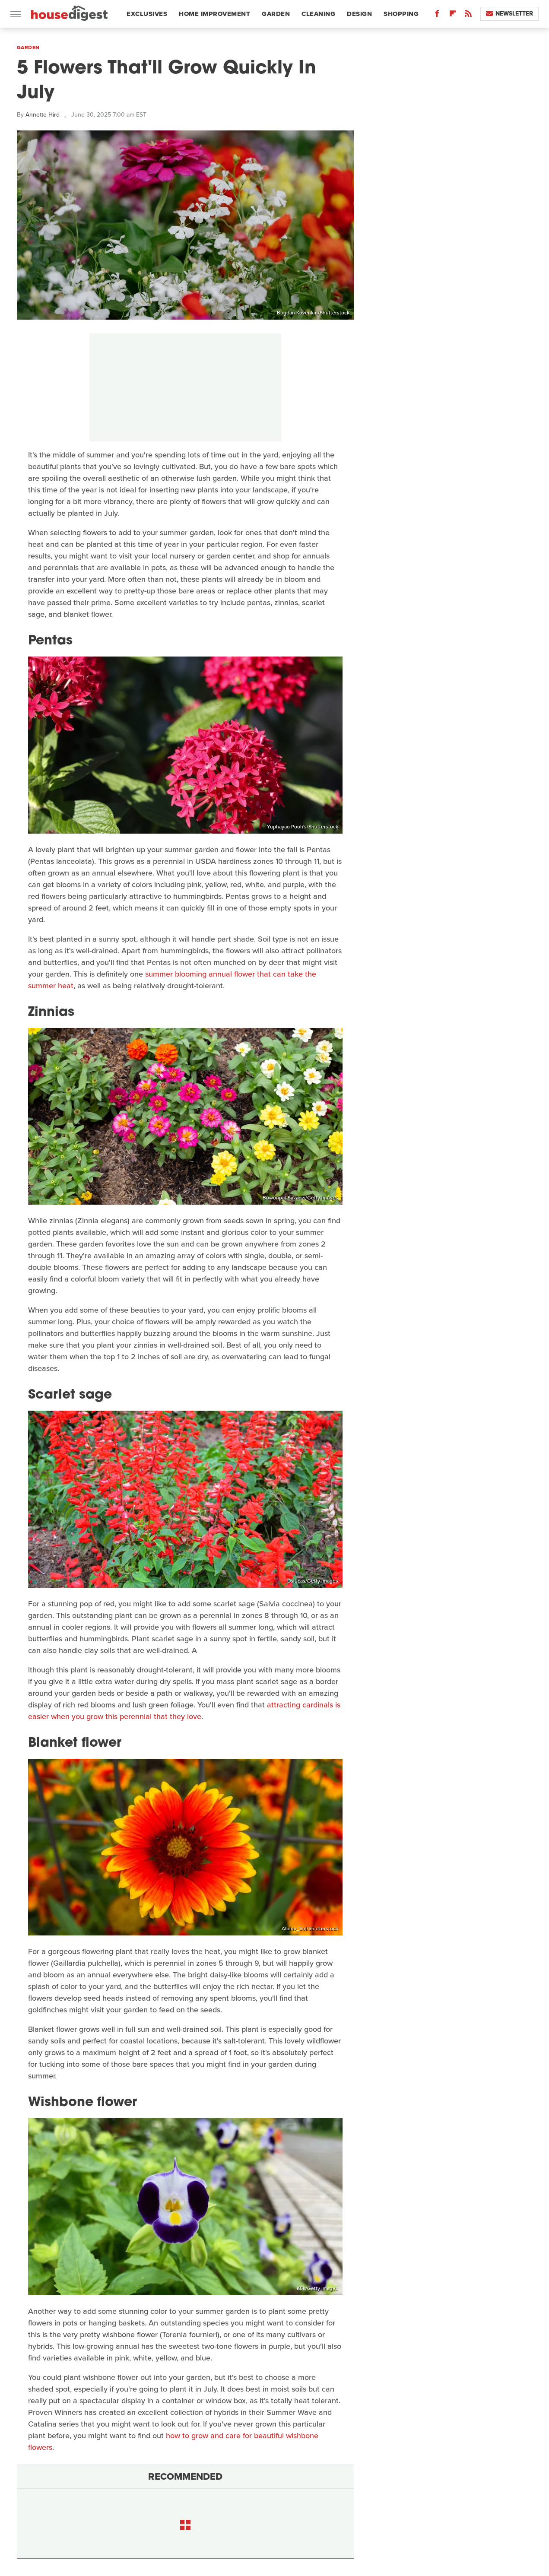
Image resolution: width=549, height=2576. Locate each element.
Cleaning (318, 14)
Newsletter (509, 13)
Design (359, 14)
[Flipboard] (452, 15)
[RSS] (468, 15)
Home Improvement (214, 14)
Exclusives (147, 14)
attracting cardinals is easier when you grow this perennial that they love (184, 1710)
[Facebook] (437, 15)
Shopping (401, 14)
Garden (276, 14)
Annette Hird (42, 114)
